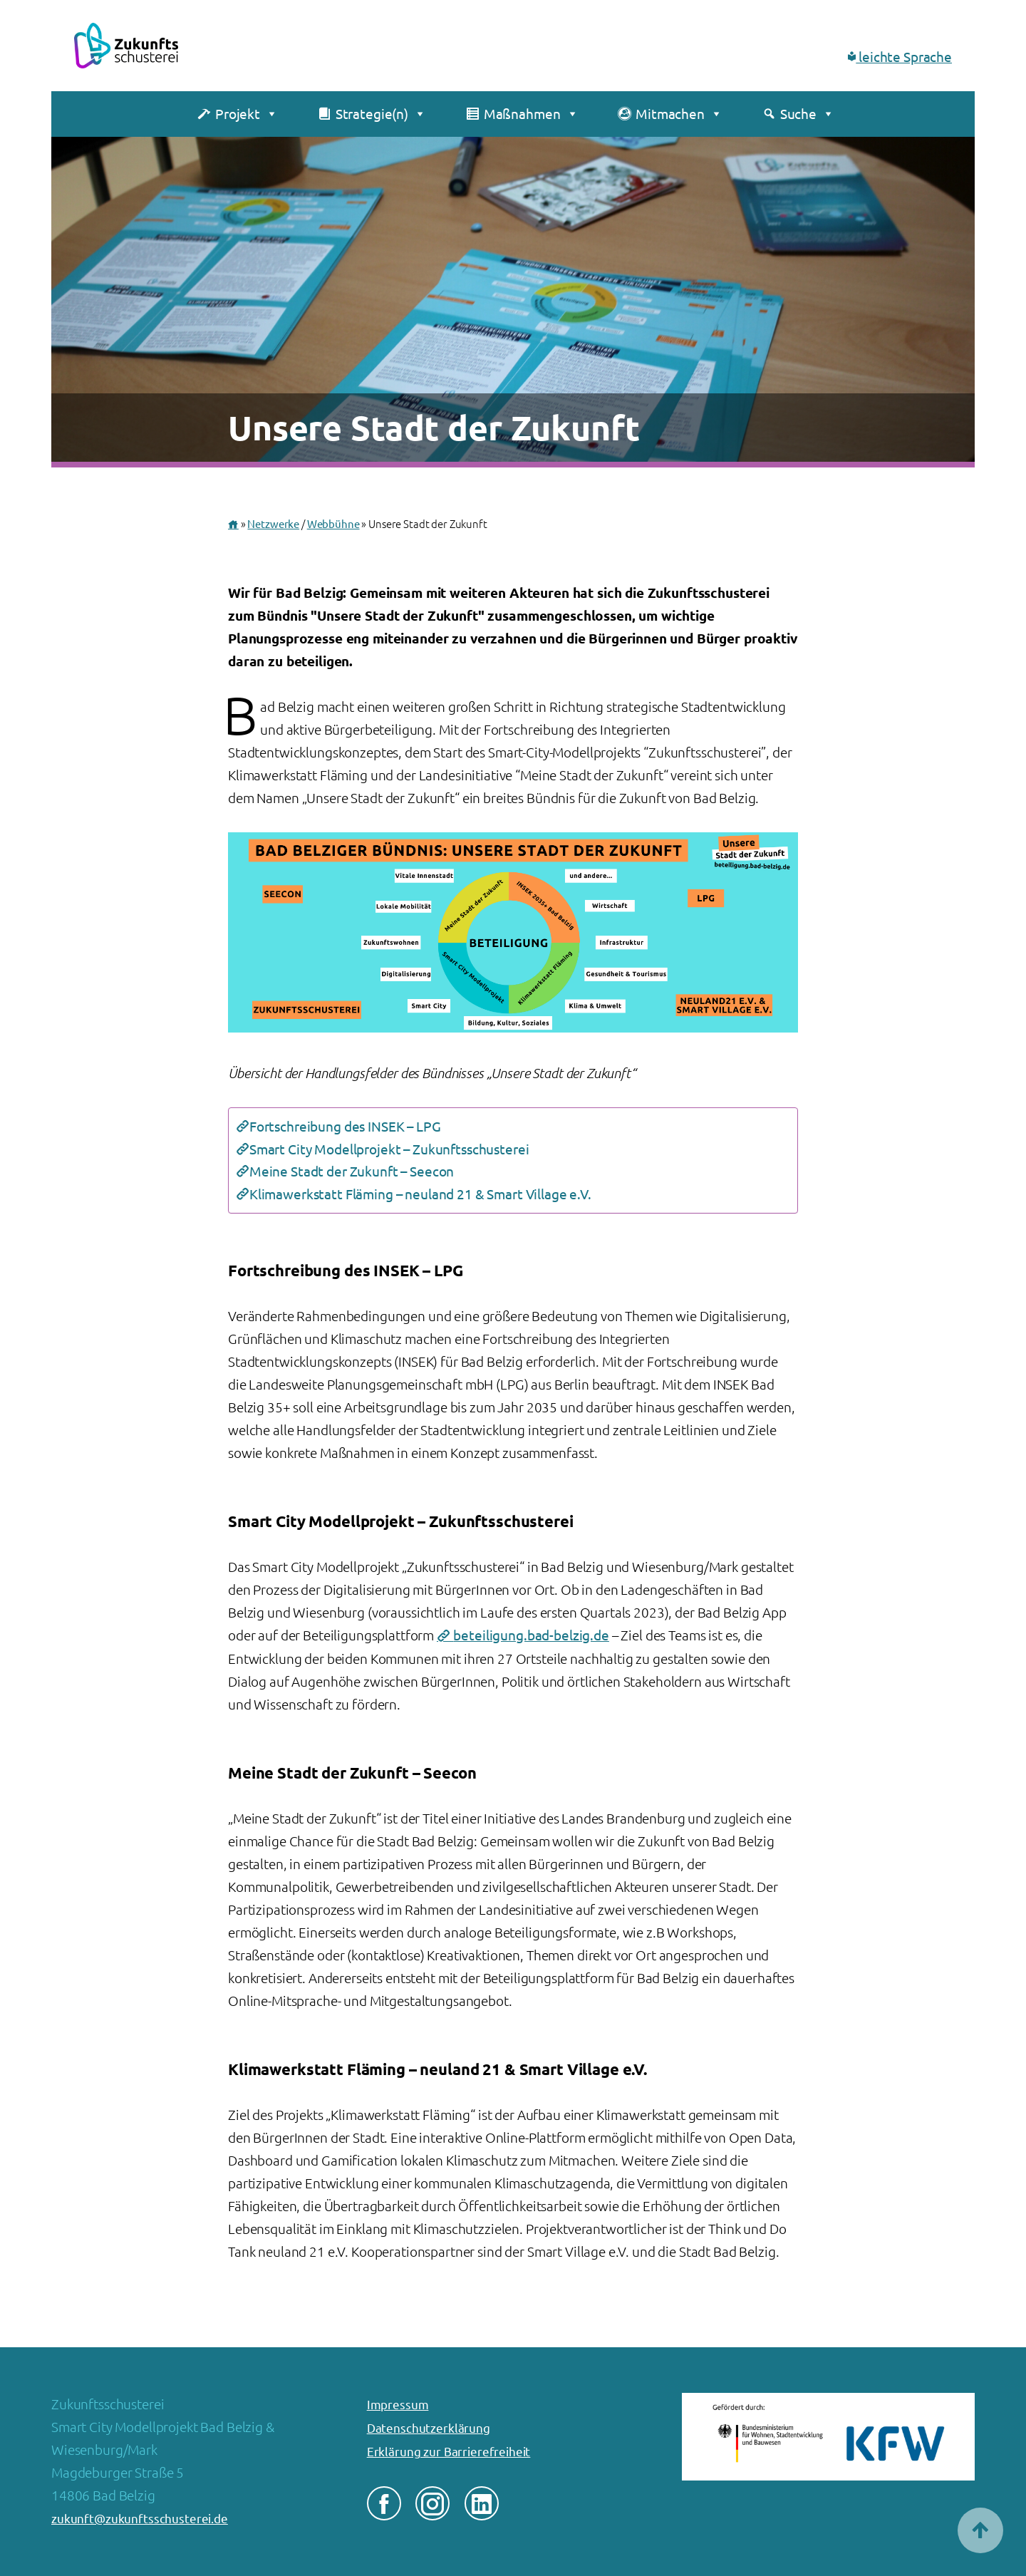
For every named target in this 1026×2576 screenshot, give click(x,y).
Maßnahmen (531, 114)
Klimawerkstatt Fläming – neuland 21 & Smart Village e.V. (420, 1194)
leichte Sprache (900, 57)
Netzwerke (273, 524)
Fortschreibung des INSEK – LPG (345, 1126)
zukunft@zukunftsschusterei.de (139, 2518)
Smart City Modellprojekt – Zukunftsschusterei (389, 1149)
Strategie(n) (381, 114)
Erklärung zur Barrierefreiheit (449, 2451)
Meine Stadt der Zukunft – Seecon (351, 1171)
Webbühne (333, 524)
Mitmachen (679, 114)
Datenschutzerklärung (428, 2428)
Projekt (246, 114)
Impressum (398, 2404)
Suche (807, 114)
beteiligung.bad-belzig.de (530, 1635)
